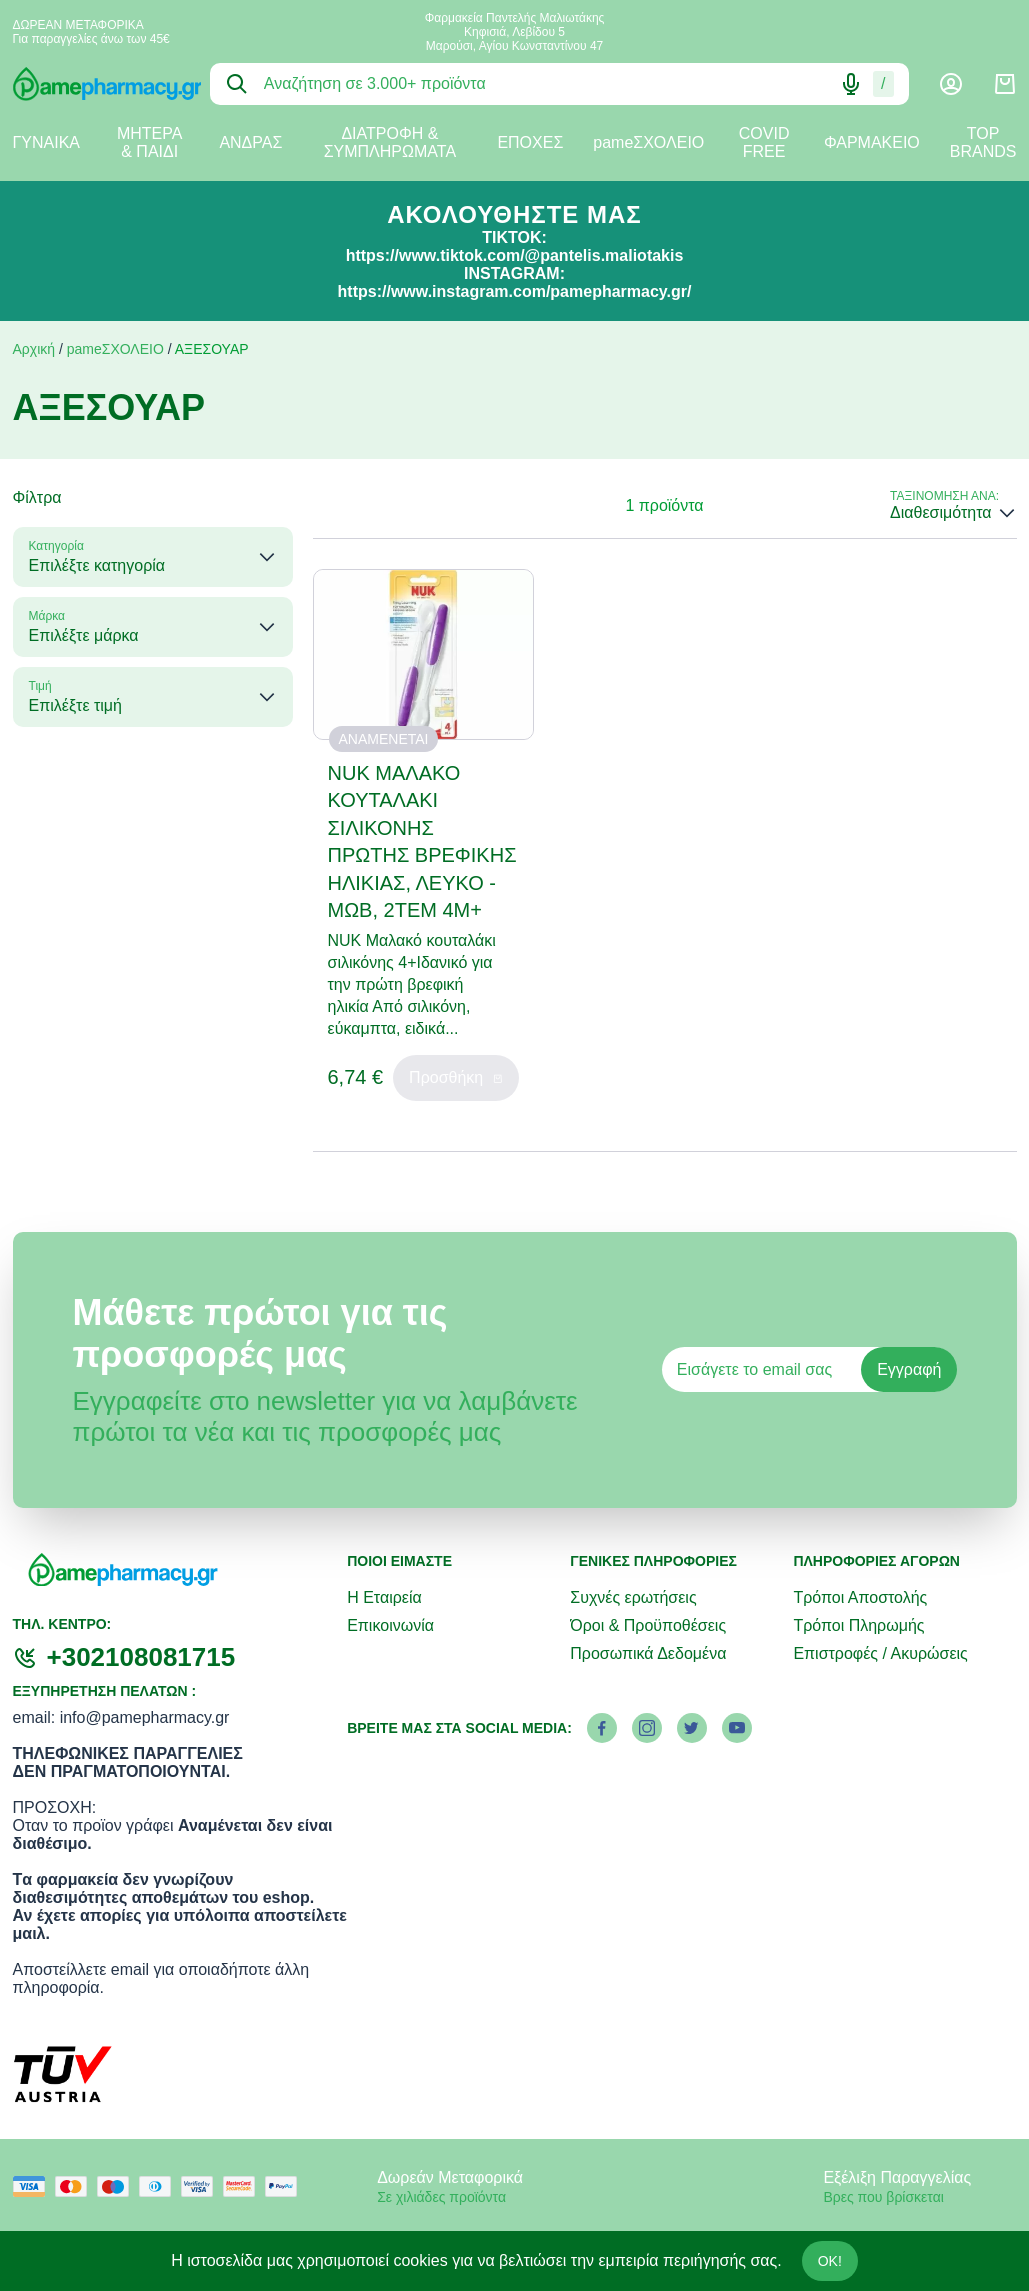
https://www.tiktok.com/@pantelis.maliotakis (515, 255)
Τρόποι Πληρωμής (858, 1625)
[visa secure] (202, 2186)
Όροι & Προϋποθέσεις (648, 1625)
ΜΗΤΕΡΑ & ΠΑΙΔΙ (149, 142)
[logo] (96, 84)
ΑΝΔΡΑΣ (250, 142)
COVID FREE (764, 142)
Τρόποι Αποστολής (860, 1597)
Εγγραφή (909, 1369)
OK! (830, 2261)
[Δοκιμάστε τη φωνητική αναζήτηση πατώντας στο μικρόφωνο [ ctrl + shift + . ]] (851, 84)
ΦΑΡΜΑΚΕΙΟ (872, 142)
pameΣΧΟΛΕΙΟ (648, 142)
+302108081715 (141, 1657)
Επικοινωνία (390, 1625)
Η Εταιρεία (384, 1597)
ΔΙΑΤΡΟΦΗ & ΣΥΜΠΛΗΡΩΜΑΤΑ (390, 142)
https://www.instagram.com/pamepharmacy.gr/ (515, 291)
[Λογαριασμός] (951, 84)
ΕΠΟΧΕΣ (530, 142)
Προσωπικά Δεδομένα (648, 1653)
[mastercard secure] (244, 2186)
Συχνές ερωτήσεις (633, 1597)
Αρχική (34, 349)
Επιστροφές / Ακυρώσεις (880, 1653)
